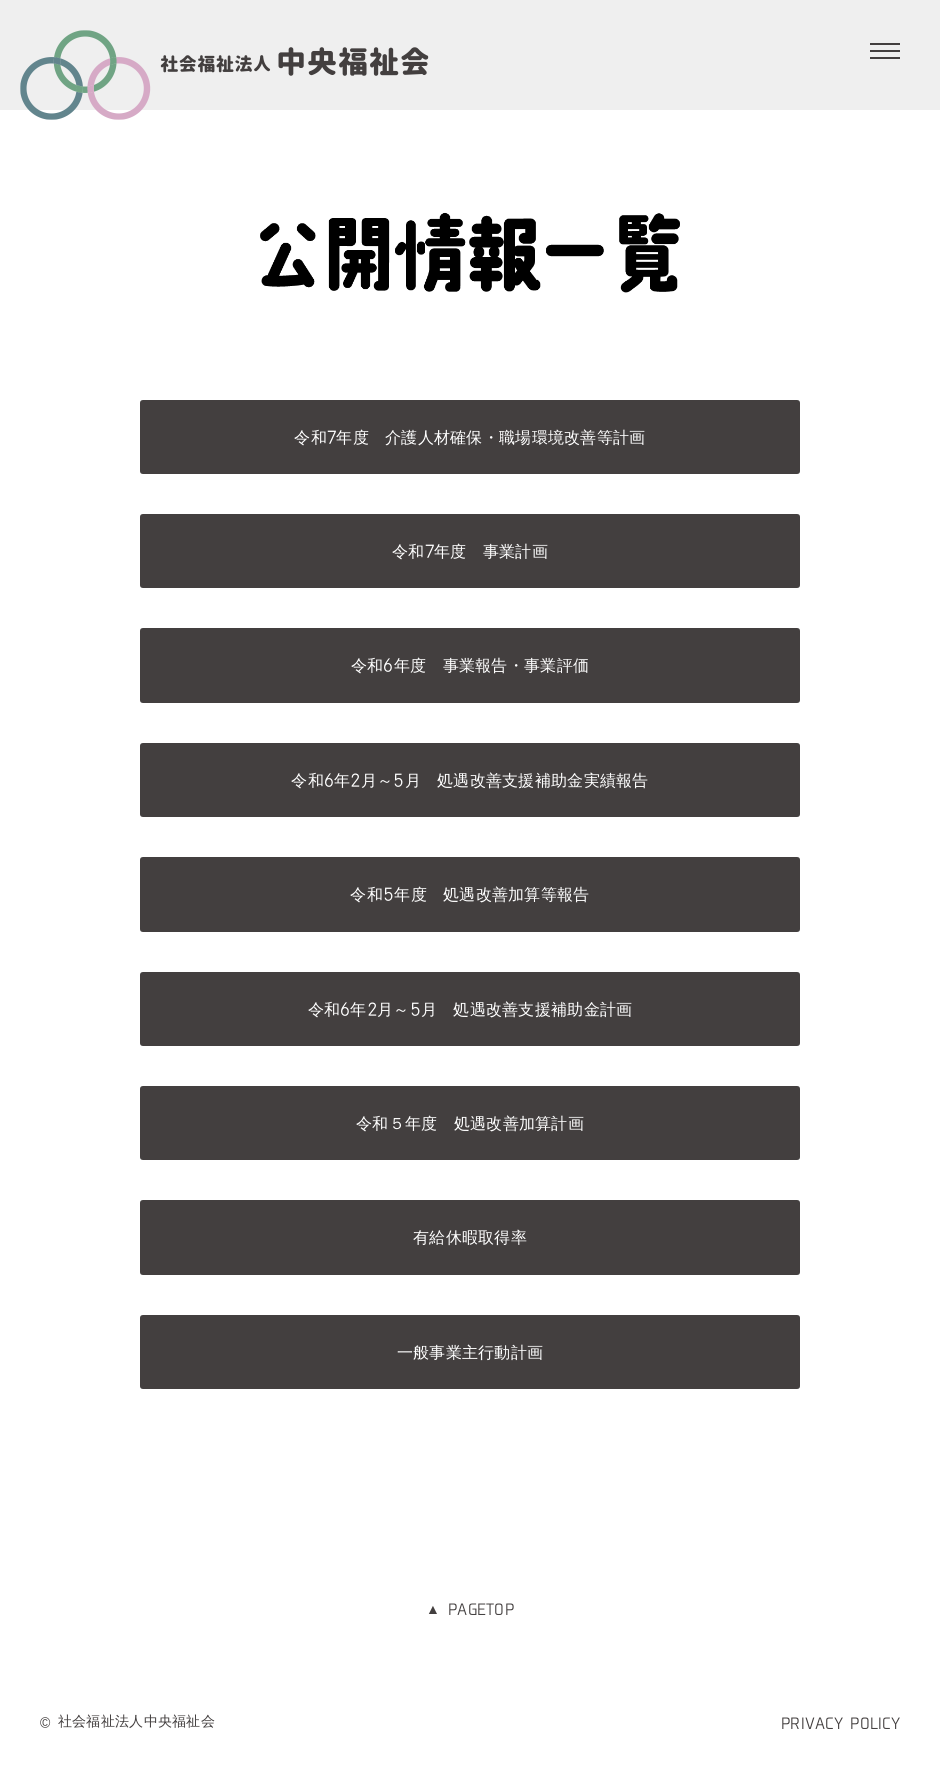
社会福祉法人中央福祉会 (136, 1721)
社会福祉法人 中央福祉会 (225, 60)
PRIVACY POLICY (840, 1723)
